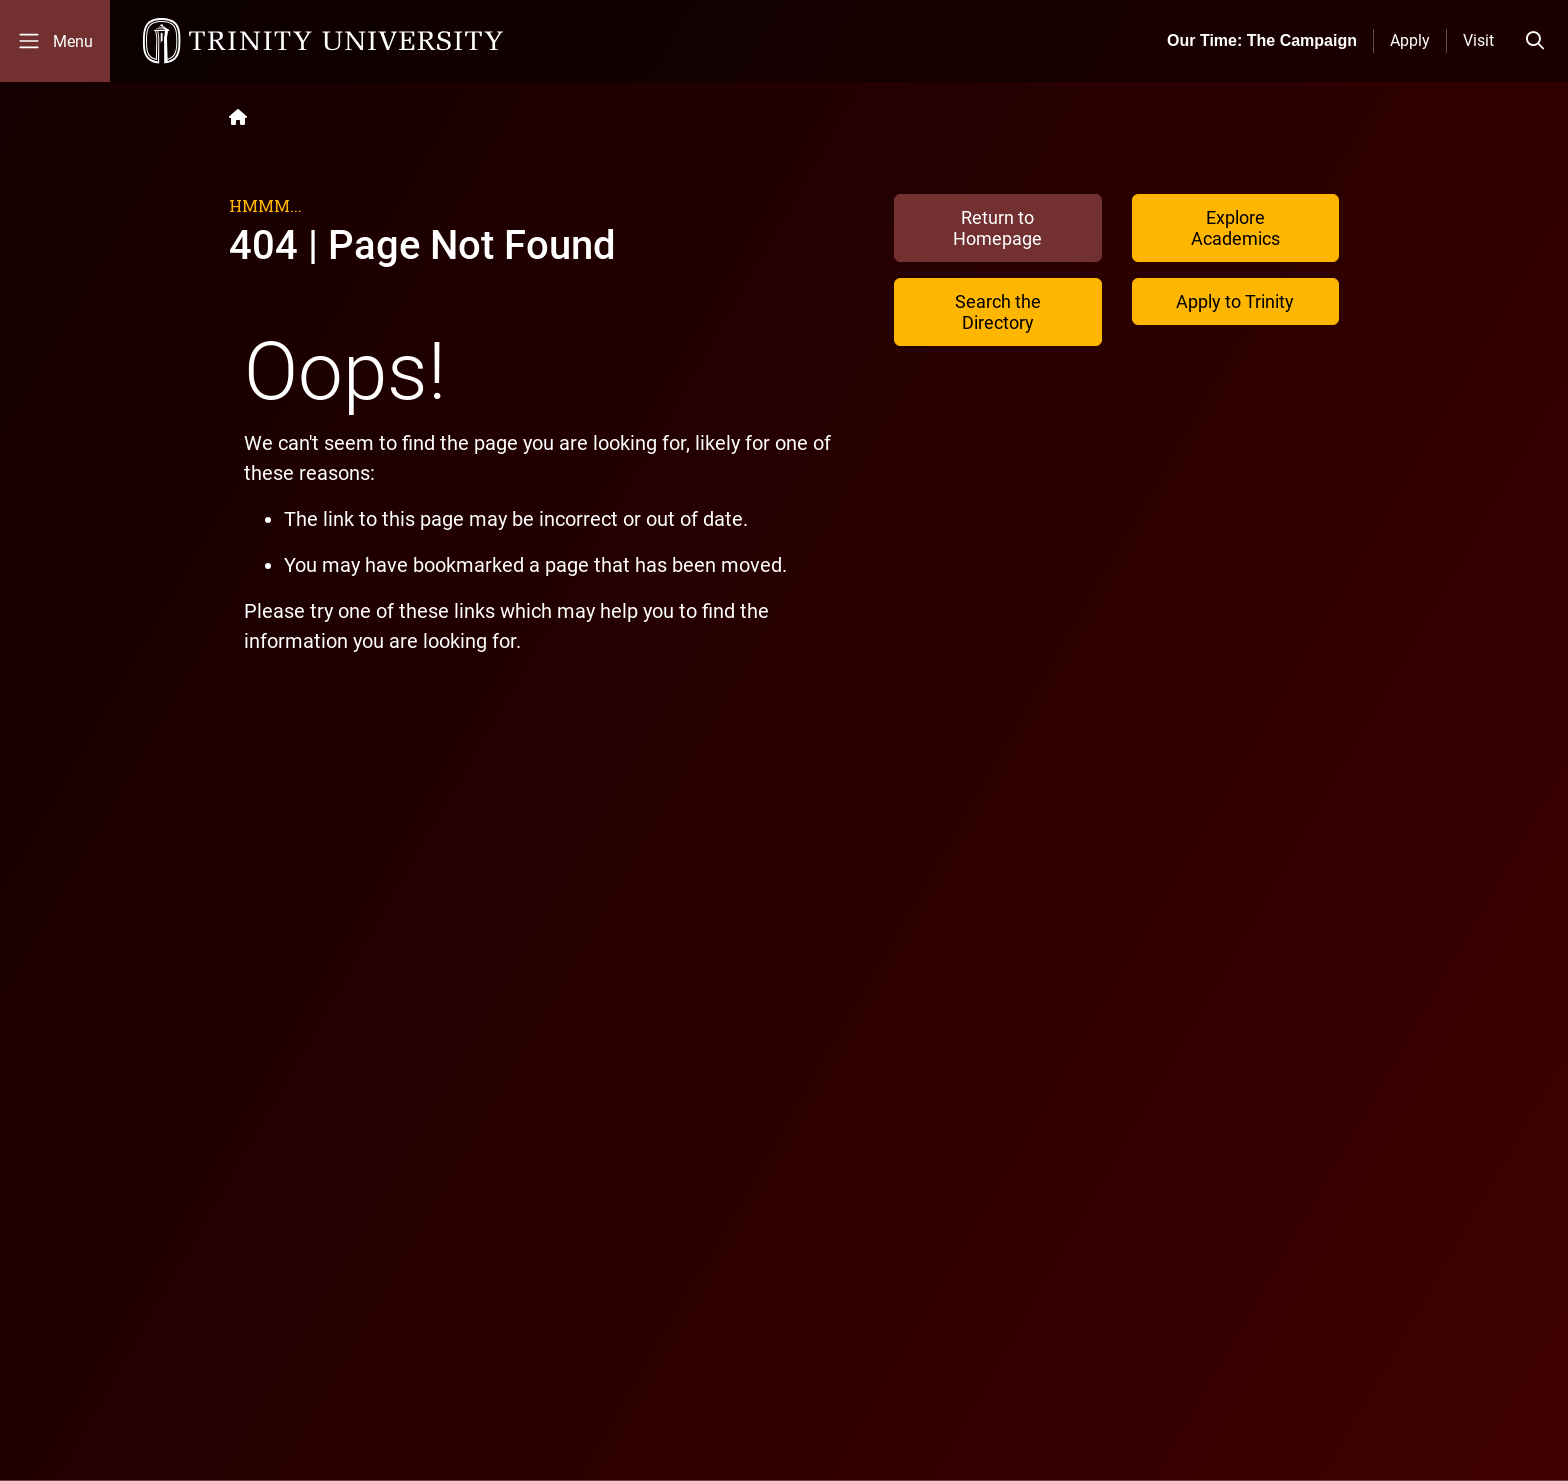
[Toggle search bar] (1535, 41)
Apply (1410, 40)
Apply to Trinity (1235, 301)
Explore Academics (1235, 228)
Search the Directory (998, 312)
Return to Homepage (997, 228)
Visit (1478, 40)
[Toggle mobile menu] (55, 41)
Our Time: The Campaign (1262, 40)
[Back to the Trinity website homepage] (238, 117)
